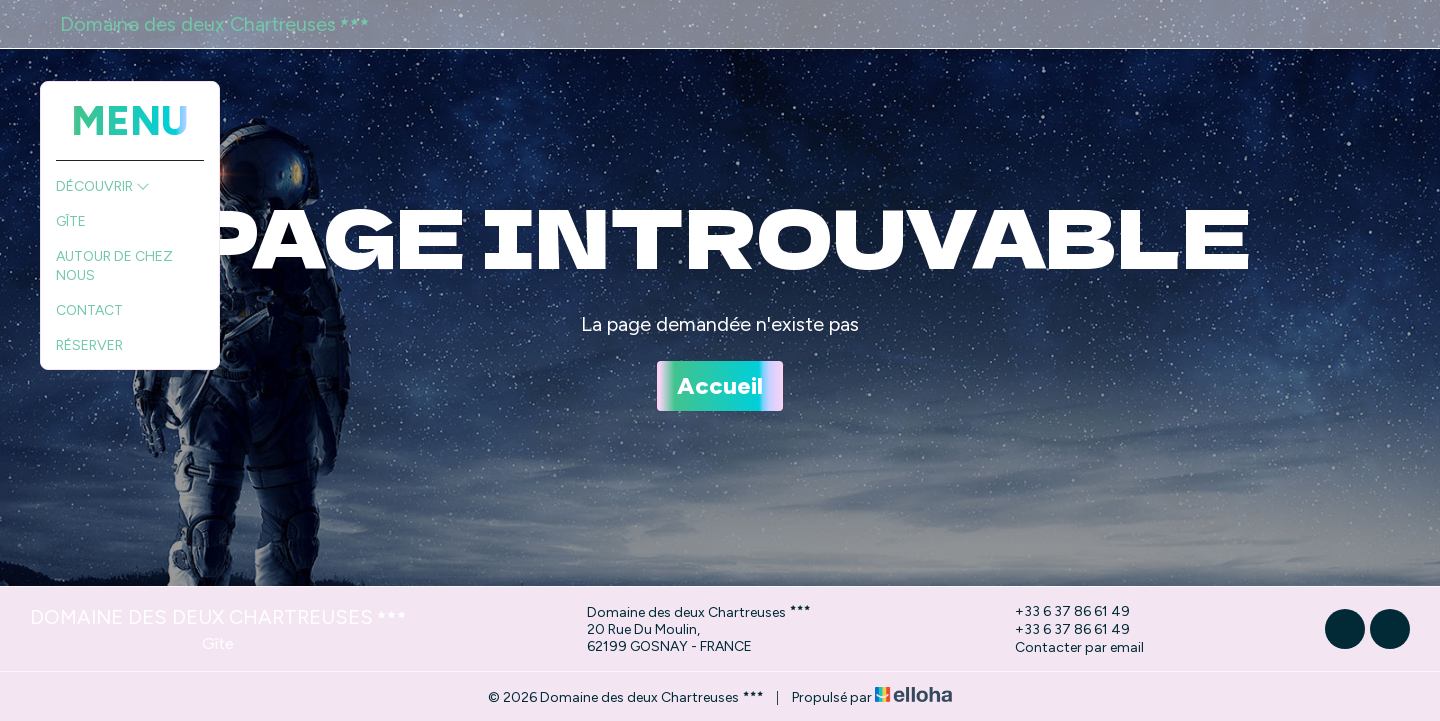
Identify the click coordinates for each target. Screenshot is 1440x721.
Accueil (720, 385)
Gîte (71, 221)
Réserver (89, 345)
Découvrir (103, 186)
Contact (89, 310)
